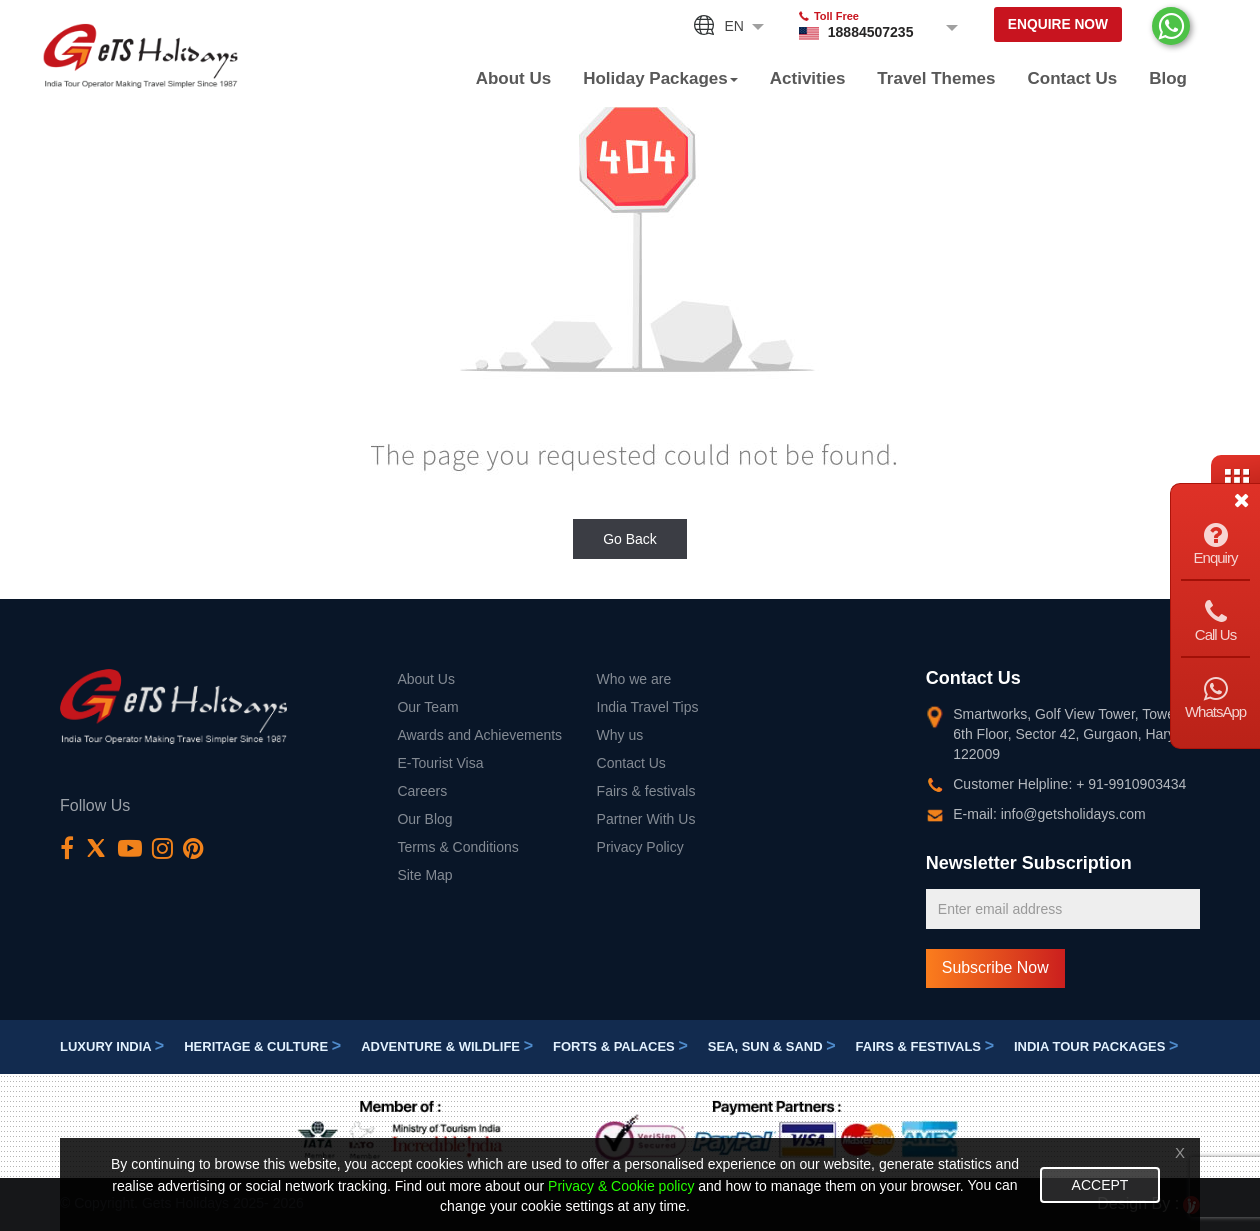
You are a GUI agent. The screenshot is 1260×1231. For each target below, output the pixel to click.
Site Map (424, 875)
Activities (808, 78)
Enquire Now (1051, 26)
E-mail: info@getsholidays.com (1049, 814)
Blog (1168, 78)
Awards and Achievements (479, 735)
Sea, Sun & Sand (772, 1047)
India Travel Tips (648, 707)
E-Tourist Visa (440, 763)
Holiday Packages (660, 78)
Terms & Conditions (457, 847)
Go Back (630, 539)
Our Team (427, 707)
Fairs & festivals (646, 791)
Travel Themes (936, 78)
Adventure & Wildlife (447, 1047)
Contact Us (1072, 78)
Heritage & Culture (262, 1047)
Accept (1100, 1185)
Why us (620, 735)
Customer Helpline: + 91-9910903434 (1069, 784)
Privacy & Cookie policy (621, 1186)
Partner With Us (646, 819)
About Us (514, 78)
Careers (422, 791)
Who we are (634, 679)
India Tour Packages (1096, 1047)
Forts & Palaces (620, 1047)
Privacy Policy (640, 847)
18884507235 (858, 32)
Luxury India (112, 1047)
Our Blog (424, 819)
